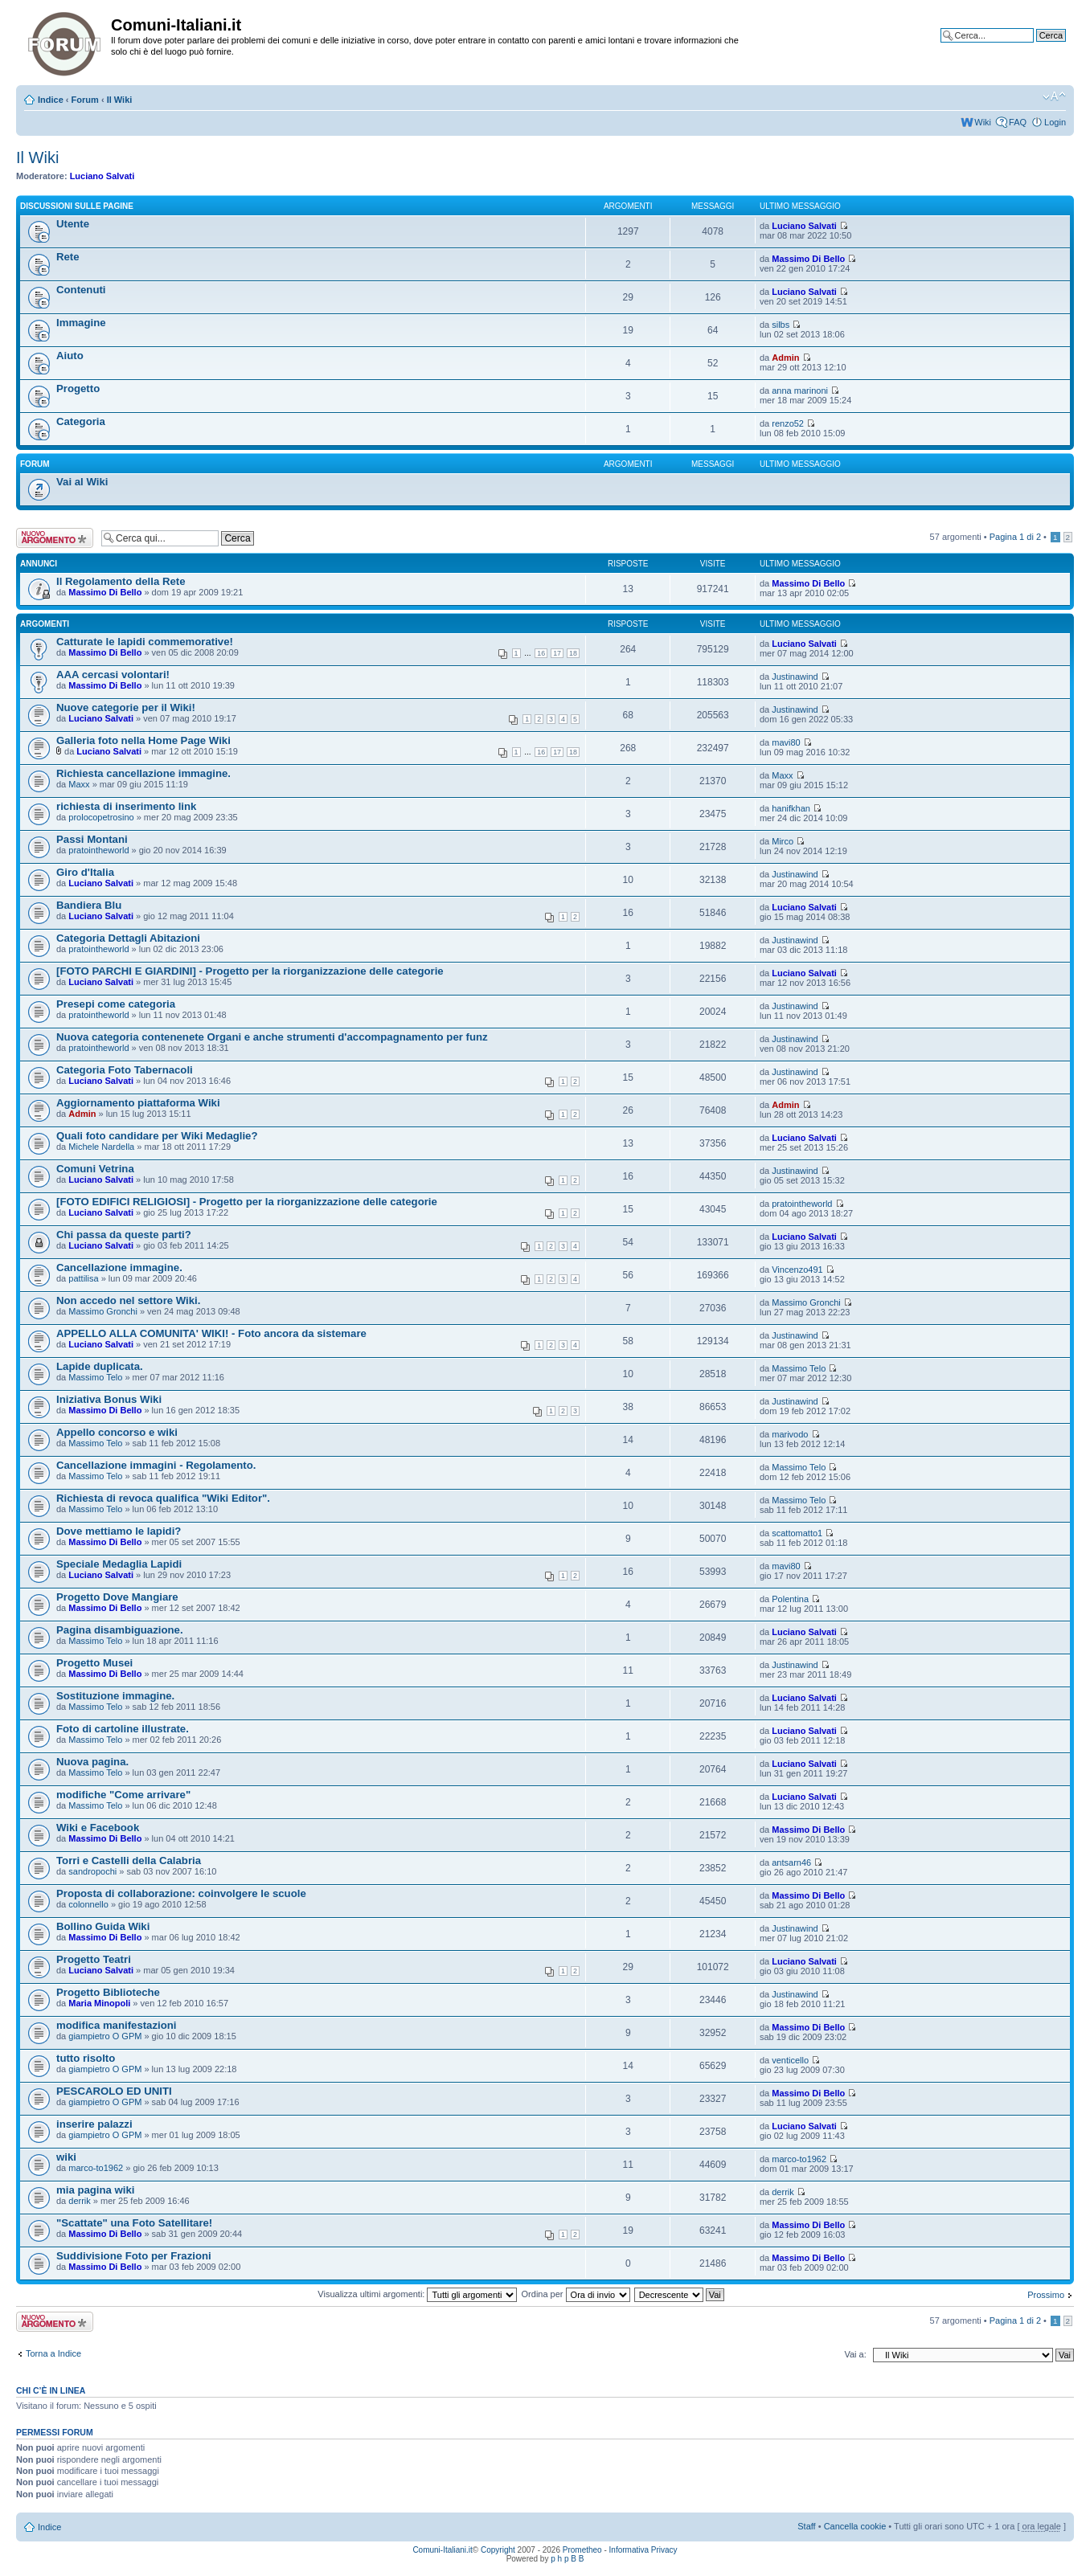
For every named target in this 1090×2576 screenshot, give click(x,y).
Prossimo (1045, 2295)
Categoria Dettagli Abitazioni (128, 938)
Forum (85, 99)
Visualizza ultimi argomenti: (417, 2294)
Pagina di (1015, 537)
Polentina (790, 1599)
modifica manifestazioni (116, 2025)
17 (557, 653)
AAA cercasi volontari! (113, 675)
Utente (72, 224)
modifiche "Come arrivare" (123, 1795)
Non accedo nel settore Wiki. (128, 1300)
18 (573, 653)
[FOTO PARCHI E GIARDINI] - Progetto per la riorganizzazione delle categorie (250, 971)
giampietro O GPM (104, 2036)
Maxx (78, 784)
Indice (51, 99)
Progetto (78, 388)
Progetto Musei (94, 1663)
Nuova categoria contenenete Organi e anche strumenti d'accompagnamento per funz (272, 1037)
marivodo (790, 1434)
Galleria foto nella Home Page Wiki (143, 740)
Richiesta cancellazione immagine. (143, 773)
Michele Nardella (101, 1146)
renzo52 (788, 423)
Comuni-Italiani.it (442, 2549)
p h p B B (567, 2558)
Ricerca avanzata (1032, 47)
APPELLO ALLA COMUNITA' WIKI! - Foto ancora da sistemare (211, 1333)
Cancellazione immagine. (119, 1267)
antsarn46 (791, 1862)
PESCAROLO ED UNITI (114, 2091)
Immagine (81, 323)
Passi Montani (92, 839)
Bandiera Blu (88, 905)
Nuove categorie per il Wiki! (125, 707)
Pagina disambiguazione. (119, 1630)
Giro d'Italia (85, 872)
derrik (79, 2201)
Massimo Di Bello (808, 259)
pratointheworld (98, 850)
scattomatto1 (797, 1533)
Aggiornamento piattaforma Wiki (138, 1103)
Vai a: (855, 2354)
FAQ (1017, 122)
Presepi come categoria (115, 1004)
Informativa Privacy (643, 2549)
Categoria (80, 421)
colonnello (88, 1904)
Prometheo (582, 2549)
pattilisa (83, 1278)
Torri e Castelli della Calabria (128, 1860)
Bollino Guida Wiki (103, 1926)
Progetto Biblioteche (108, 1992)
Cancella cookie (855, 2526)
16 (541, 653)
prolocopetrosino (100, 817)
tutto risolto (85, 2058)
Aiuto (70, 356)
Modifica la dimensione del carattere (1054, 96)
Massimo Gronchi (102, 1311)
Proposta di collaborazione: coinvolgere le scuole (181, 1893)
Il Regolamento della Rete (121, 581)
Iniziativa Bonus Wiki (109, 1399)
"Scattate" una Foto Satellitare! (134, 2223)
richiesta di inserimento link (126, 806)
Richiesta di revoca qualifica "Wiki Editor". (163, 1498)
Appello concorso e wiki (117, 1432)
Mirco (782, 841)
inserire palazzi (94, 2124)
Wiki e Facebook (97, 1828)
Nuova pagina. (92, 1762)
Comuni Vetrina (95, 1169)
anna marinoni (800, 390)
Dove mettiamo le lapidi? (118, 1531)
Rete (68, 257)
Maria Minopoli (99, 2003)
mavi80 (786, 742)
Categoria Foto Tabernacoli (124, 1070)
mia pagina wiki (95, 2190)
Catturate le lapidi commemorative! (144, 642)
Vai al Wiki (82, 482)
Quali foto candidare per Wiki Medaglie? (157, 1136)
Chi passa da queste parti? (123, 1235)
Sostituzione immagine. (115, 1696)
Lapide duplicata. (99, 1366)
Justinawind (795, 676)
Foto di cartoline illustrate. (122, 1729)
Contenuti (81, 290)
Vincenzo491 (797, 1269)
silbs (780, 324)
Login (1055, 122)
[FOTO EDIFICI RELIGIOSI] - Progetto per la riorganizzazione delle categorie (246, 1202)
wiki (66, 2157)
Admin (785, 357)
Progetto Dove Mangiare (117, 1597)
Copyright (498, 2549)
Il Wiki (120, 99)
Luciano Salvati (102, 176)
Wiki (982, 122)
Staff (806, 2526)
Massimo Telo (95, 1377)
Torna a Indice (53, 2353)
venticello (790, 2060)
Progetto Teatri (93, 1959)
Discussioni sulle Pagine (76, 206)
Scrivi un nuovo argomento (54, 538)
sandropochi (92, 1871)
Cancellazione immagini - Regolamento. (156, 1465)
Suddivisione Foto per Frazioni (133, 2256)
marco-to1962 (95, 2168)
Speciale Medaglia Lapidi (119, 1564)
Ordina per (576, 2294)
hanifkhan (791, 808)
